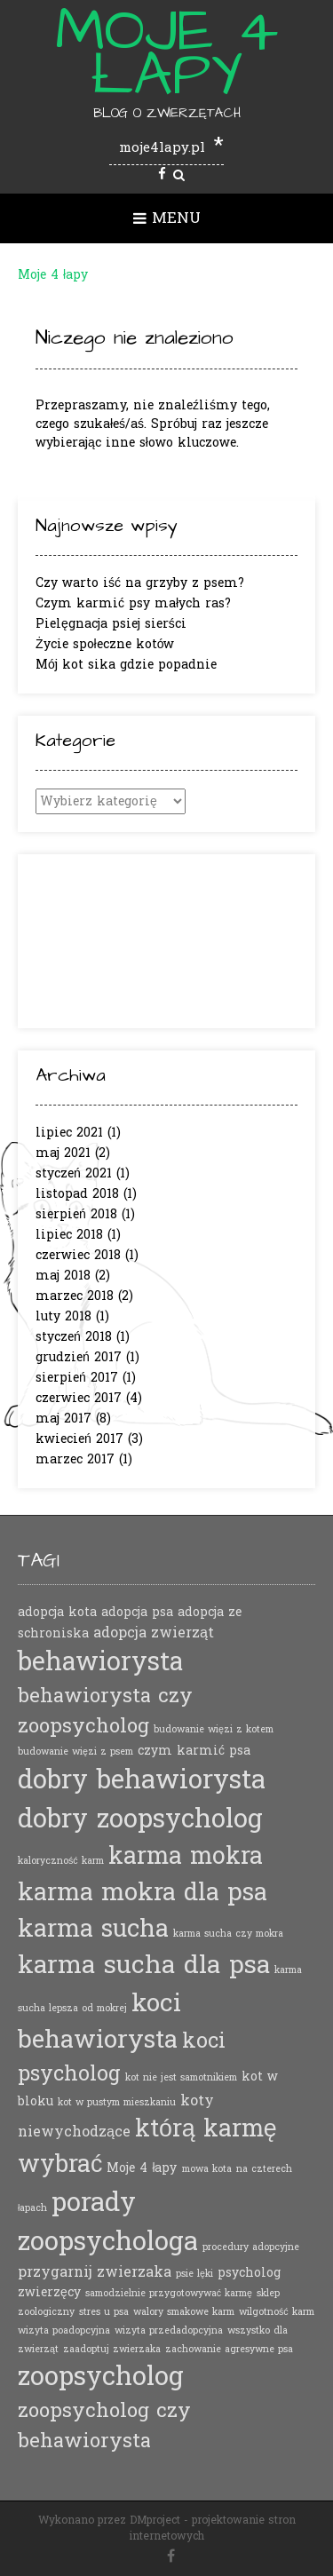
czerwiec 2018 (78, 1255)
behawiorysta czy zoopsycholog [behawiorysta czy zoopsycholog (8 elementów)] (105, 1710)
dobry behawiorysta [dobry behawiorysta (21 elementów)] (142, 1779)
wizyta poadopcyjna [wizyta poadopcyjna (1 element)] (64, 2330)
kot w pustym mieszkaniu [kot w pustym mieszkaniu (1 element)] (117, 2102)
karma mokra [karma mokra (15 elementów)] (185, 1856)
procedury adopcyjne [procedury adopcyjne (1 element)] (250, 2247)
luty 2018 (63, 1316)
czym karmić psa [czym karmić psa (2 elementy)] (194, 1751)
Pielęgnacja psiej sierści (111, 624)
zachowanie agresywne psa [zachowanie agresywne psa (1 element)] (229, 2349)
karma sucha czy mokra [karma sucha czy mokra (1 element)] (228, 1933)
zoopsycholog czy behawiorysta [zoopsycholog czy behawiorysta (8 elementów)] (104, 2425)
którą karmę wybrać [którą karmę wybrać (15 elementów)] (147, 2146)
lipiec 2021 (69, 1133)
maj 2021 (63, 1153)
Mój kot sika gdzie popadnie (126, 665)
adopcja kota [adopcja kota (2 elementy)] (57, 1612)
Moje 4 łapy (167, 53)
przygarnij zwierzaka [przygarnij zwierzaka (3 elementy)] (94, 2272)
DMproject (155, 2520)
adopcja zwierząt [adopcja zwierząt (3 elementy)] (153, 1632)
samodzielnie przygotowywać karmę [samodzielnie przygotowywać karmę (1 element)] (168, 2293)
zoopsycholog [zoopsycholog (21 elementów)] (101, 2376)
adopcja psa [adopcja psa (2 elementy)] (137, 1612)
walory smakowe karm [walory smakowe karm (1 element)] (183, 2311)
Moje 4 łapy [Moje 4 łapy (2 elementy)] (142, 2168)
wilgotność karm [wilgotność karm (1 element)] (276, 2311)
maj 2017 (63, 1418)
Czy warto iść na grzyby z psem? (140, 583)
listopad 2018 (77, 1194)
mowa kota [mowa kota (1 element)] (207, 2168)
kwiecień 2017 (79, 1439)
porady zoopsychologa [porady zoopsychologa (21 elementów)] (108, 2222)
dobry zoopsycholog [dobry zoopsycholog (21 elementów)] (140, 1819)
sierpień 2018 (76, 1214)
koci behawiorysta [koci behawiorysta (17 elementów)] (99, 2022)
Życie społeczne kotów (105, 644)
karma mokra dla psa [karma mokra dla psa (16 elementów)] (142, 1892)
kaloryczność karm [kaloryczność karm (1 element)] (61, 1860)
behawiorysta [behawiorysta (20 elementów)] (100, 1662)
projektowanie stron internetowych (213, 2528)
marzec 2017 (75, 1459)
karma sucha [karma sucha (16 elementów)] (93, 1929)
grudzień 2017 (79, 1357)
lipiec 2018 (69, 1235)
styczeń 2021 (74, 1173)
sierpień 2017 (77, 1378)
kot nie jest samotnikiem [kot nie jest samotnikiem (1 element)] (181, 2077)
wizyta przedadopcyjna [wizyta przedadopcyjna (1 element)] (169, 2330)
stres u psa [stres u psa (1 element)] (104, 2311)
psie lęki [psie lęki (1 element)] (194, 2273)
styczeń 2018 (74, 1337)
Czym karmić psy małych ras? (133, 603)
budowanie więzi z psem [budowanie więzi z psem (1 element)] (75, 1751)
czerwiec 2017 (79, 1398)
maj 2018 (63, 1275)
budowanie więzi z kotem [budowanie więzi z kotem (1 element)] (214, 1729)
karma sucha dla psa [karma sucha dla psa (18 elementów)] (144, 1965)
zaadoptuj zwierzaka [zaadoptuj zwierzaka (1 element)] (112, 2349)
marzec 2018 (75, 1296)
